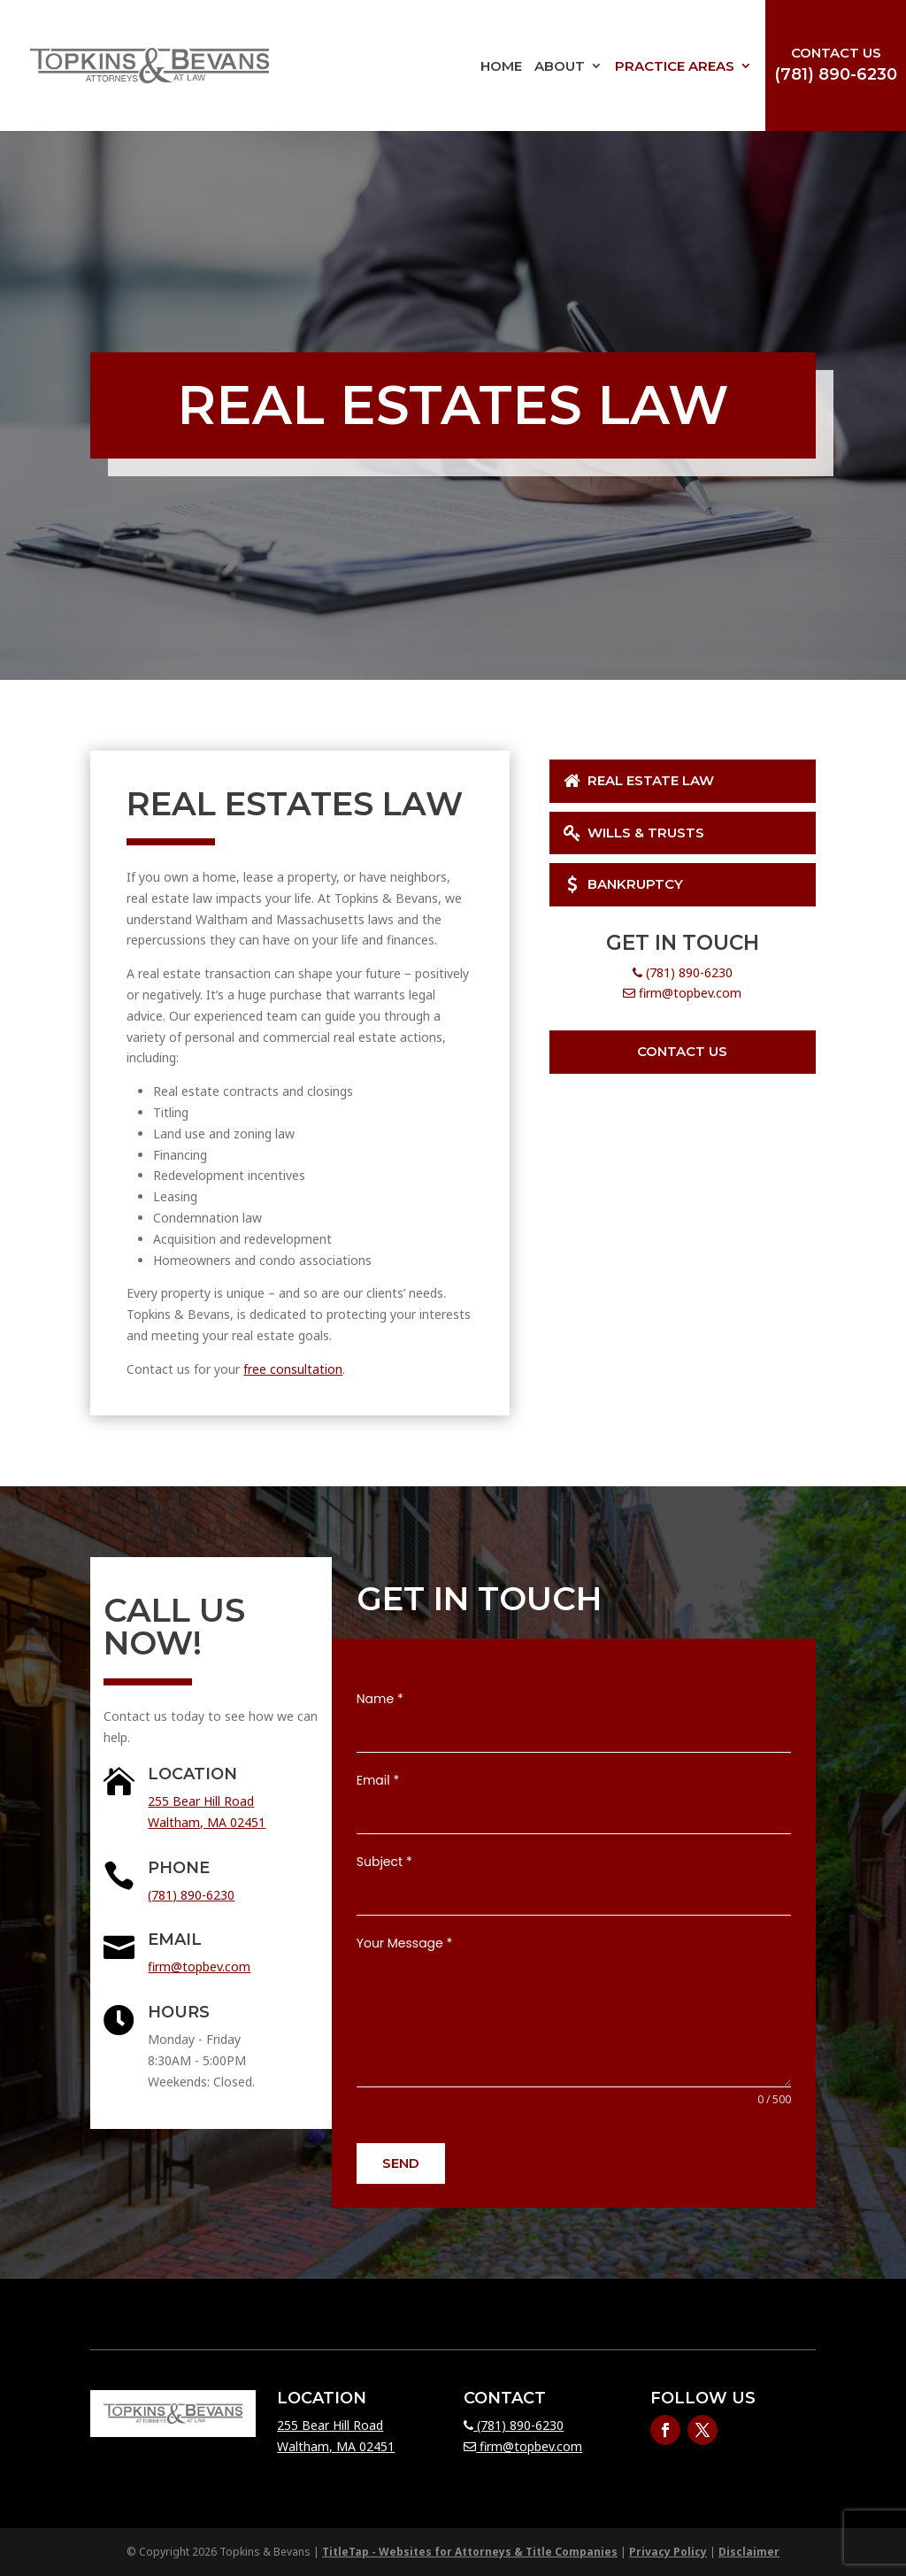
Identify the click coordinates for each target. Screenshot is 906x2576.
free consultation (292, 1369)
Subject (384, 1861)
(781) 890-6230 (835, 74)
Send (400, 2163)
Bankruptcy (622, 883)
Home (501, 66)
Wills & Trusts (632, 832)
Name (380, 1699)
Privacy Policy (668, 2551)
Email (378, 1780)
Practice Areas (674, 66)
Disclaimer (748, 2551)
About (559, 66)
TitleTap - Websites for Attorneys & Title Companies (470, 2551)
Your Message (405, 1943)
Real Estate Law (637, 780)
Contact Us (836, 52)
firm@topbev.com (682, 992)
